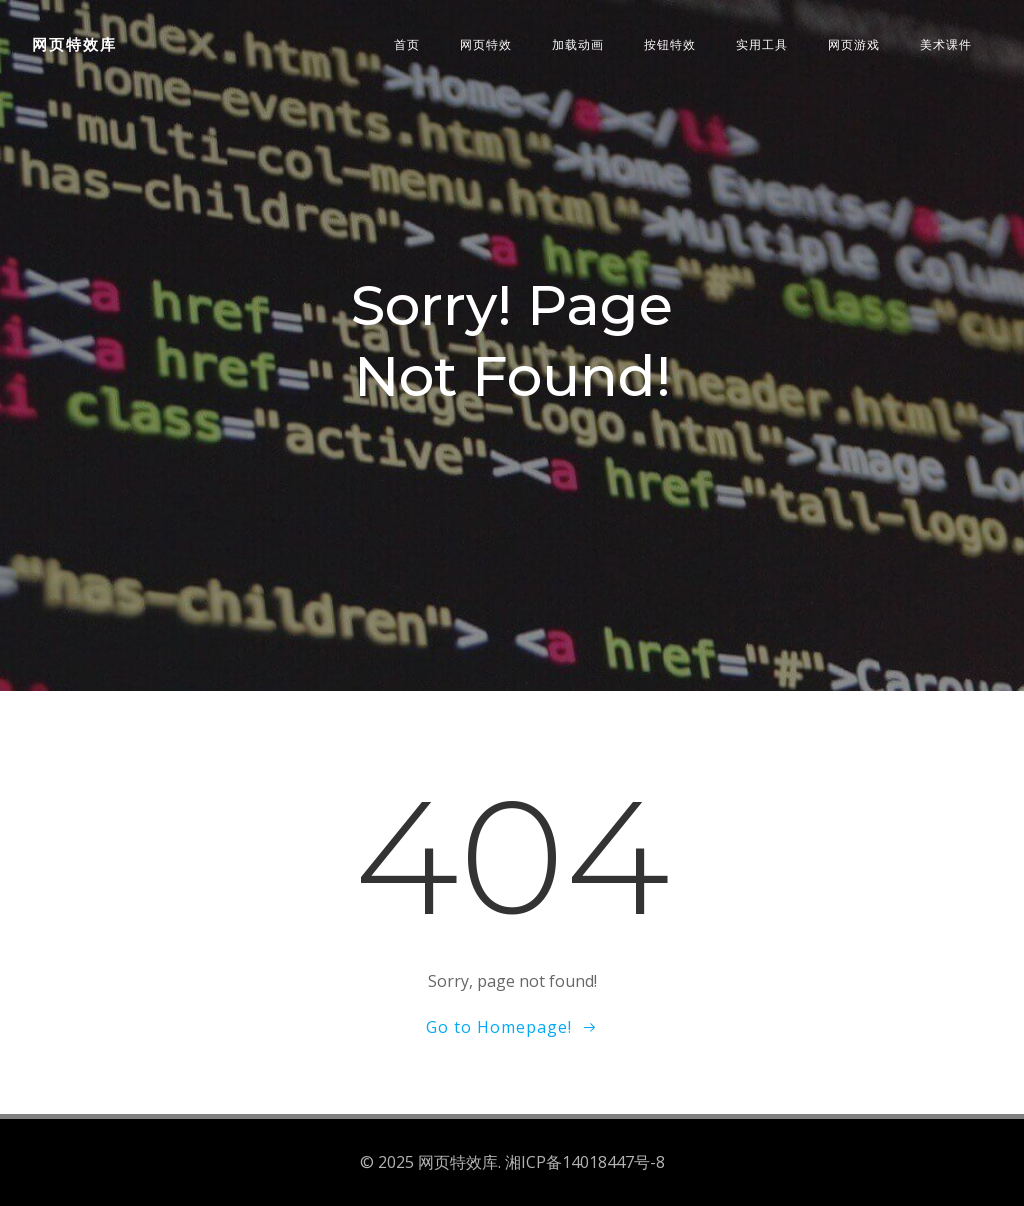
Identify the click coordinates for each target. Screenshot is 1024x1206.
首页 (407, 44)
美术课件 (946, 44)
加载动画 (578, 44)
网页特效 (486, 44)
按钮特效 (670, 44)
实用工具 (762, 44)
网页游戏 (854, 44)
